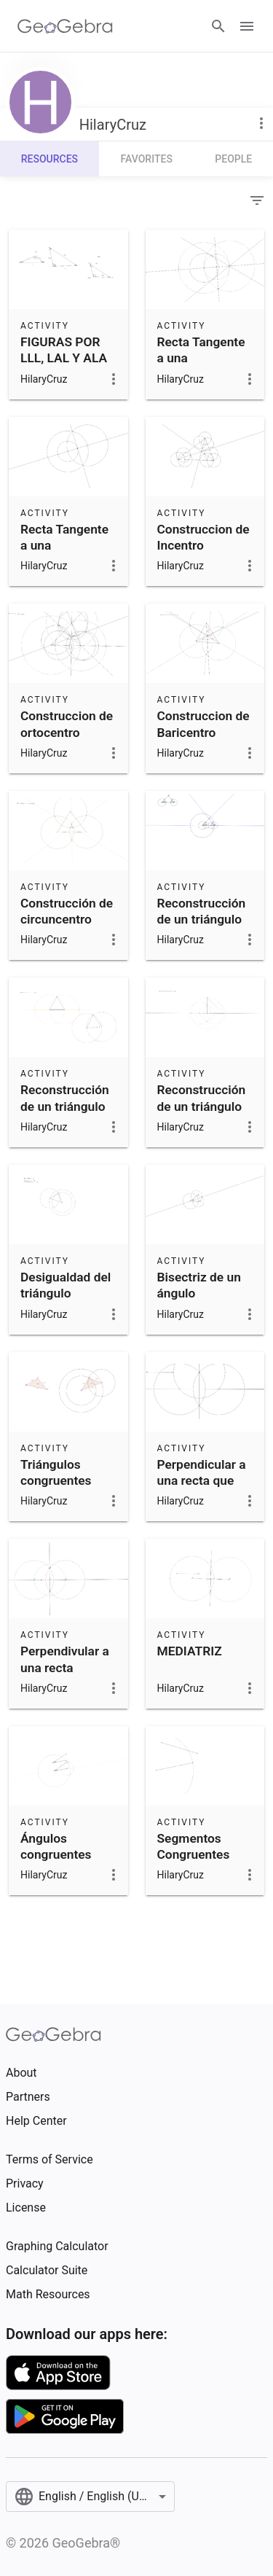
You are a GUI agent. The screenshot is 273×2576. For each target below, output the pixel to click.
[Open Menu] (247, 26)
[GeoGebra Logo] (65, 26)
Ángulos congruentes (56, 1846)
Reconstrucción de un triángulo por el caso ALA (201, 919)
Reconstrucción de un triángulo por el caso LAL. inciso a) (202, 1114)
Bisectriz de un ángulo (199, 1285)
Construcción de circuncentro (66, 911)
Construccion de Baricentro (203, 724)
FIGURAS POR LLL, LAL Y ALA (63, 350)
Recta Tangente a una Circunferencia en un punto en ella (64, 562)
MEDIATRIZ (189, 1651)
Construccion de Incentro (203, 537)
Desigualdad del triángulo (65, 1285)
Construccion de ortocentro (66, 724)
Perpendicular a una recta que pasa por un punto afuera (201, 1489)
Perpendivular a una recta (64, 1659)
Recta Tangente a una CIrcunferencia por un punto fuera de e (201, 375)
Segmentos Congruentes (193, 1846)
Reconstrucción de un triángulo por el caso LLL (64, 1106)
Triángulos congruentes (56, 1472)
